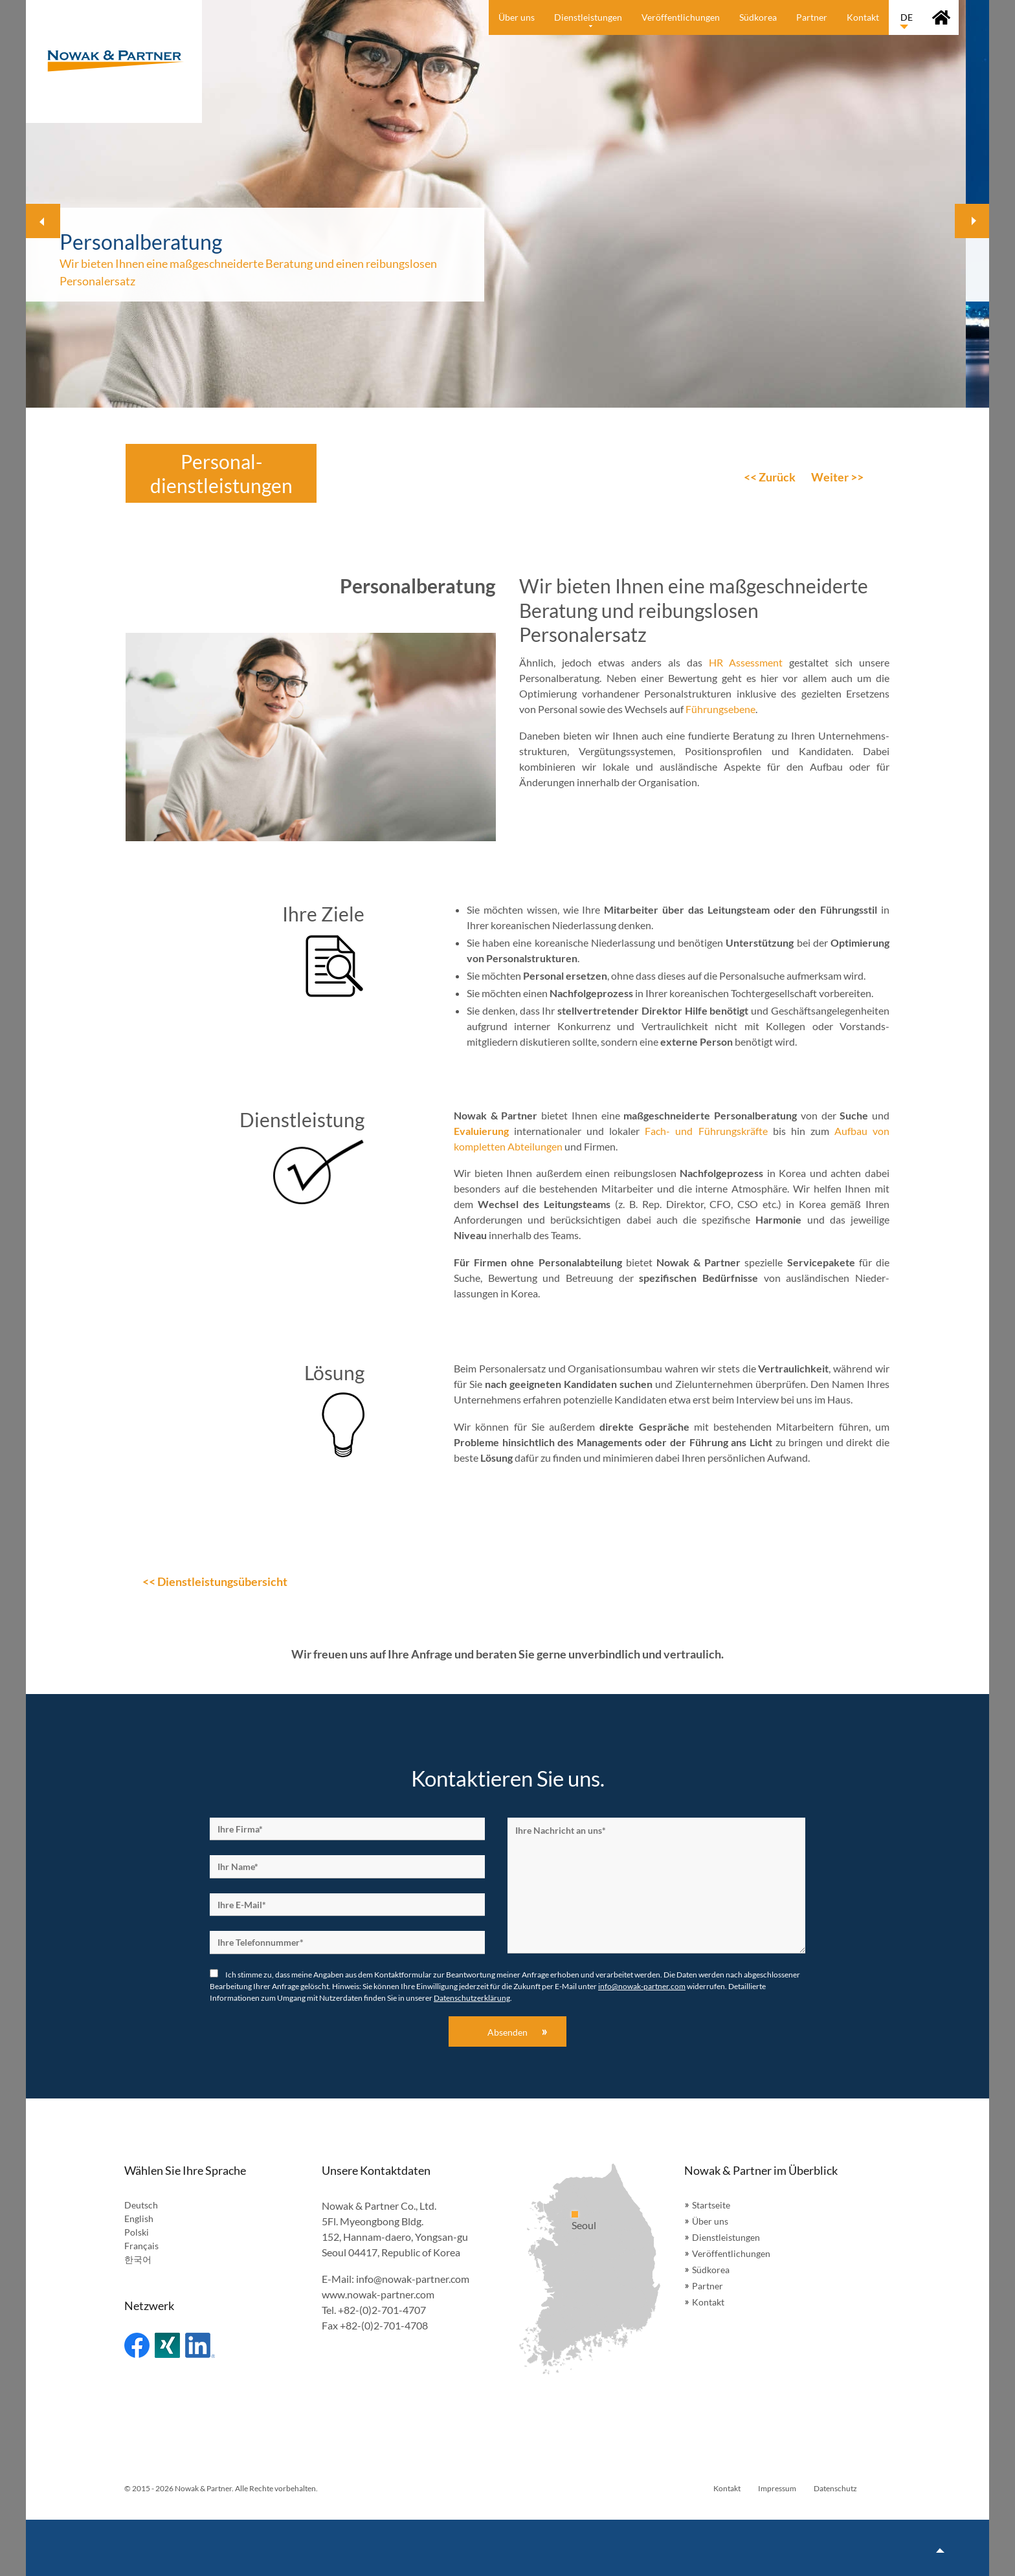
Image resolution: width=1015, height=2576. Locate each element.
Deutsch (141, 2204)
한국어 (137, 2259)
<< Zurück (770, 477)
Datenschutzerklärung (472, 1998)
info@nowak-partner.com (642, 1986)
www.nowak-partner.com (378, 2294)
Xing (167, 2345)
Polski (136, 2232)
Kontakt (708, 2301)
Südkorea (711, 2269)
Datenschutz (835, 2488)
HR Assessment (746, 662)
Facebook (137, 2345)
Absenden (507, 2032)
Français (141, 2245)
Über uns (710, 2221)
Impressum (777, 2488)
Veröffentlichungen (731, 2253)
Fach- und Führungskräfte (706, 1131)
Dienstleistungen (726, 2237)
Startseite (711, 2204)
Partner (707, 2285)
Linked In (200, 2345)
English (138, 2218)
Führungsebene (720, 709)
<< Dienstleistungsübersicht (214, 1581)
